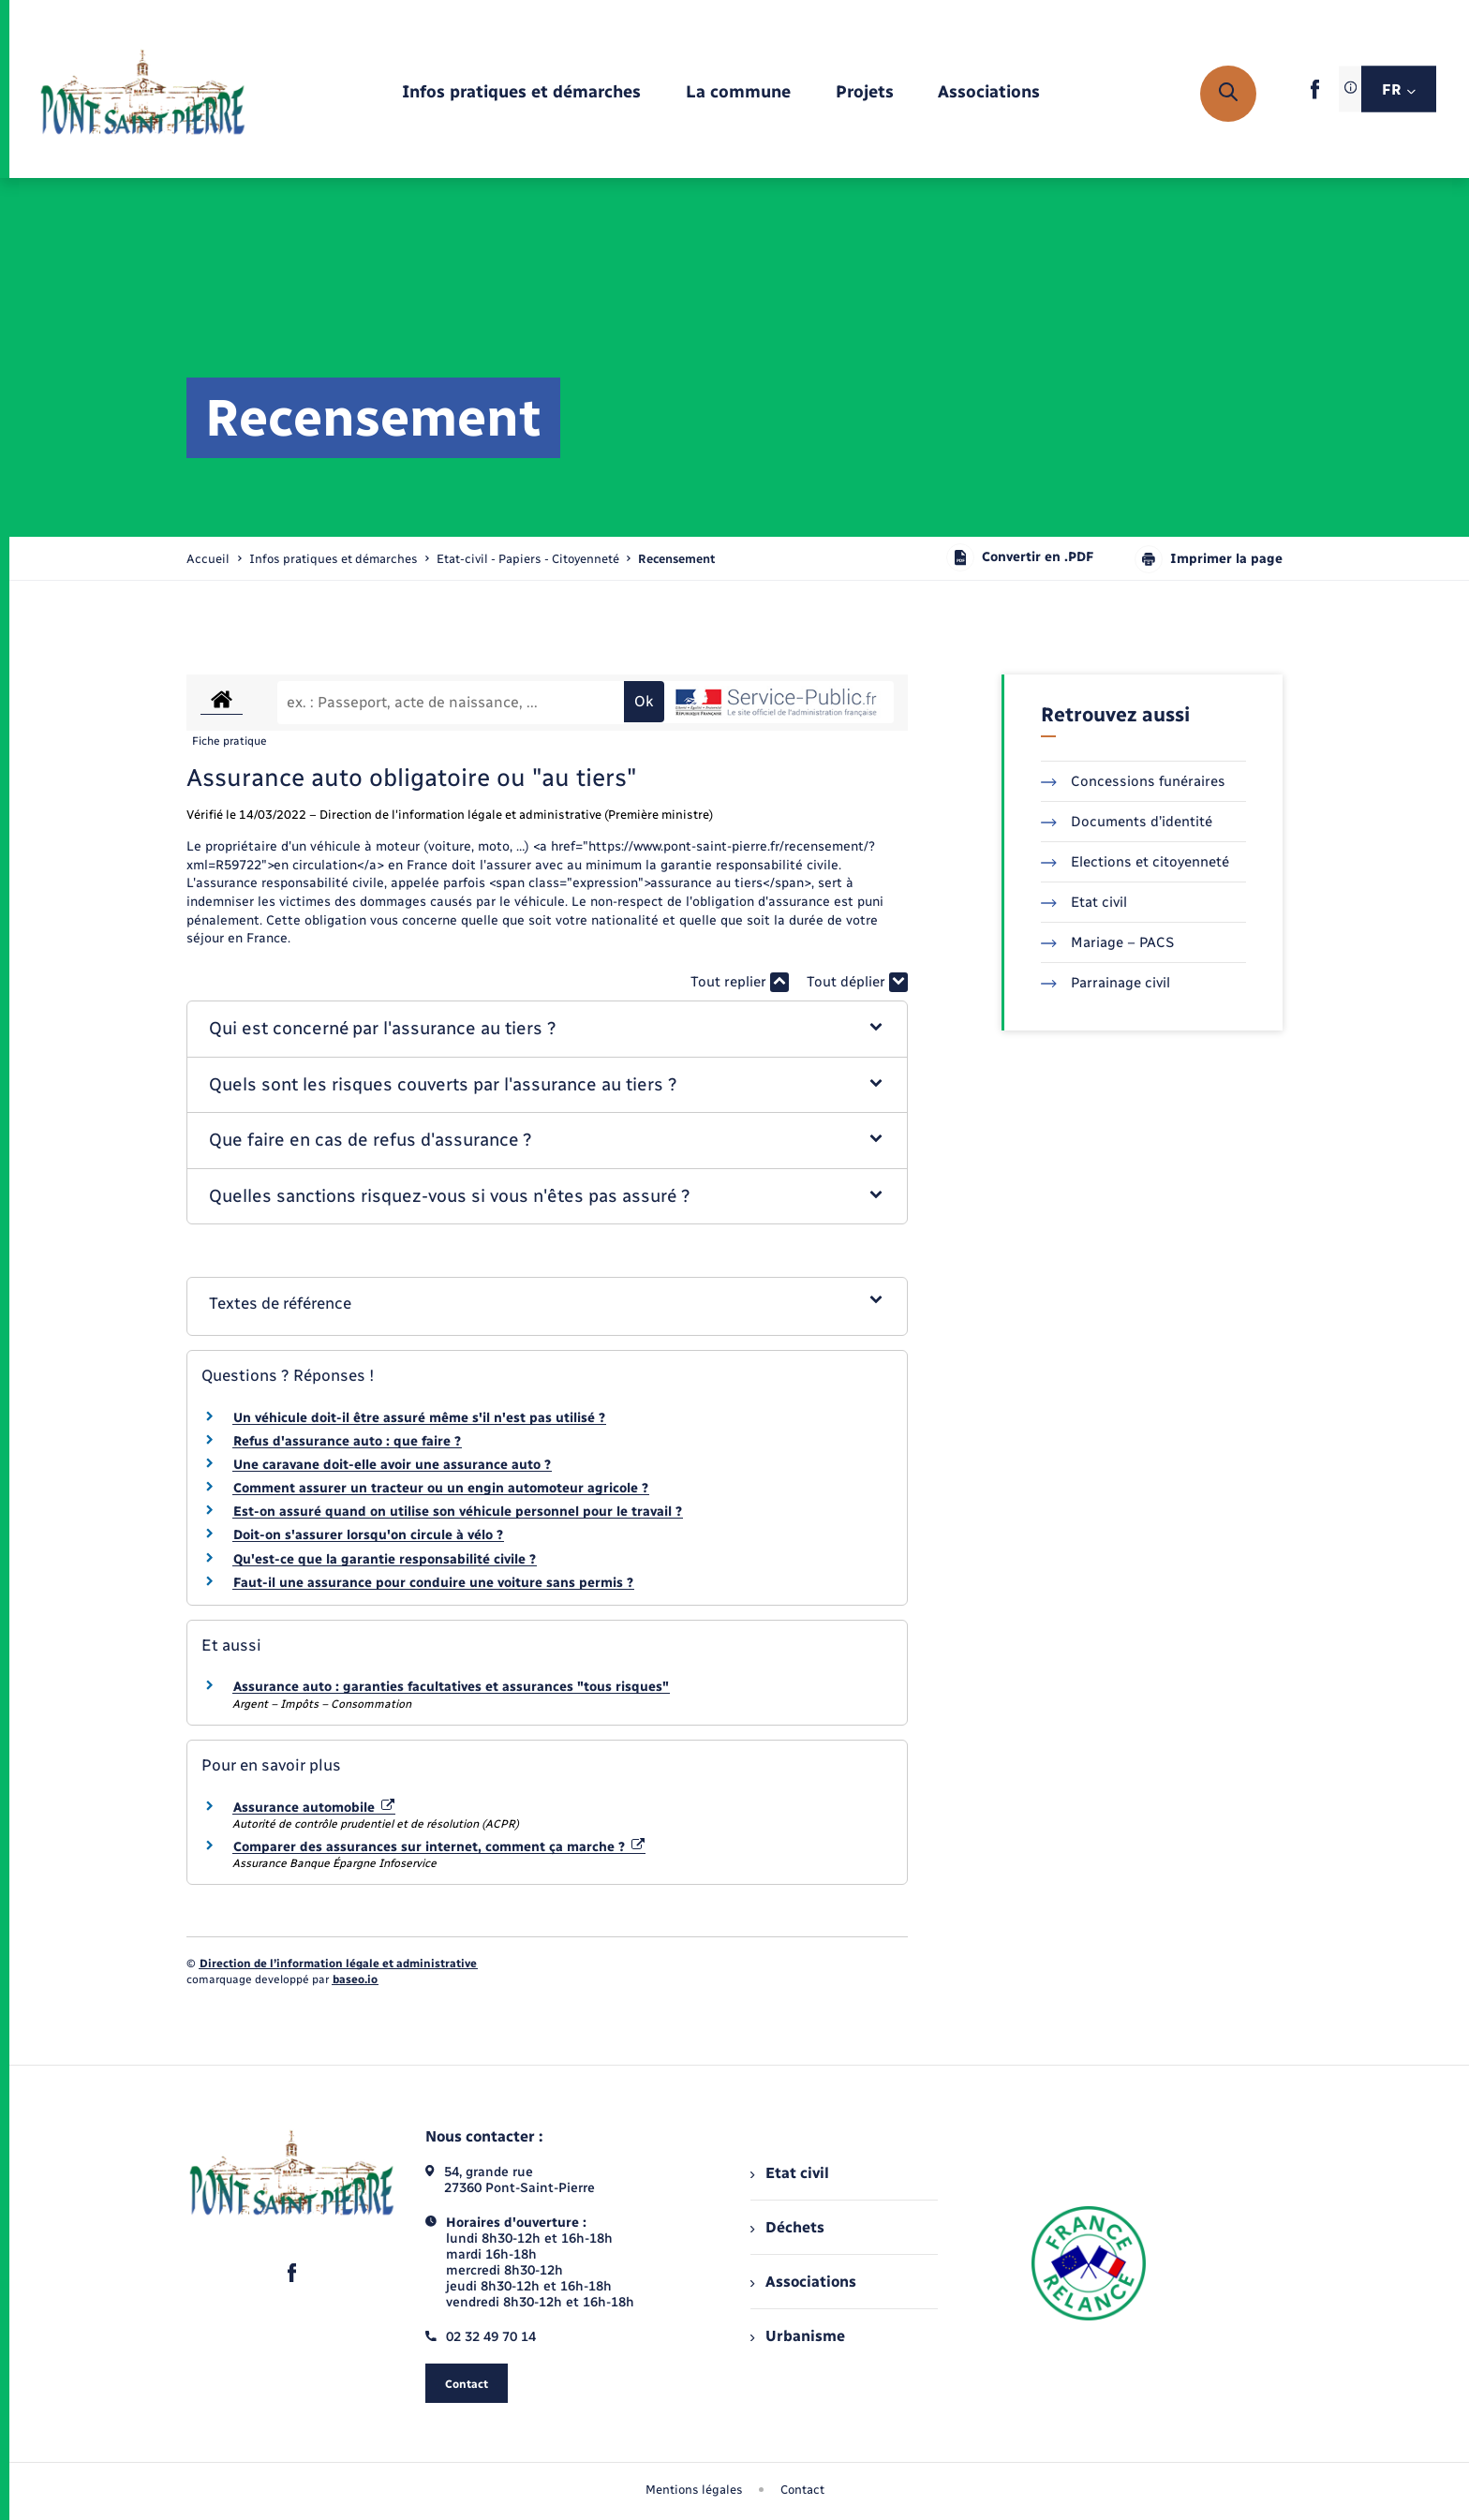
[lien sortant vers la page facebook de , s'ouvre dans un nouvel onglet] (1315, 95)
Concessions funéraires (1133, 781)
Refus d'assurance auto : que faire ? (347, 1441)
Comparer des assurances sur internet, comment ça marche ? (439, 1847)
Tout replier (739, 982)
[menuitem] (521, 93)
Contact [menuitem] (802, 2490)
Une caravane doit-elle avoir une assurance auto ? (392, 1465)
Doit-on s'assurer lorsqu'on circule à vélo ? (368, 1535)
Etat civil (1084, 902)
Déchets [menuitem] (787, 2227)
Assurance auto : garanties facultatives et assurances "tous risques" (451, 1687)
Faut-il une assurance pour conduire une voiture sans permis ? (433, 1583)
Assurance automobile (313, 1808)
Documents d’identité (1126, 821)
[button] (547, 1029)
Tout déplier (857, 982)
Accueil (208, 559)
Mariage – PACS (1107, 942)
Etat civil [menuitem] (789, 2173)
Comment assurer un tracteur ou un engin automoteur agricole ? (440, 1488)
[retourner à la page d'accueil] (142, 94)
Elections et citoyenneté (1135, 861)
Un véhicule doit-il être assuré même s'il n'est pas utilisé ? (419, 1418)
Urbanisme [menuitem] (797, 2336)
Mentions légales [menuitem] (694, 2490)
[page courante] (676, 559)
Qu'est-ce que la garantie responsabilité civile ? (384, 1559)
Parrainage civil (1105, 982)
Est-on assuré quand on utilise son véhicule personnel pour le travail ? (457, 1511)
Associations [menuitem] (802, 2281)
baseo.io (355, 1979)
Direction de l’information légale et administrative (338, 1963)
